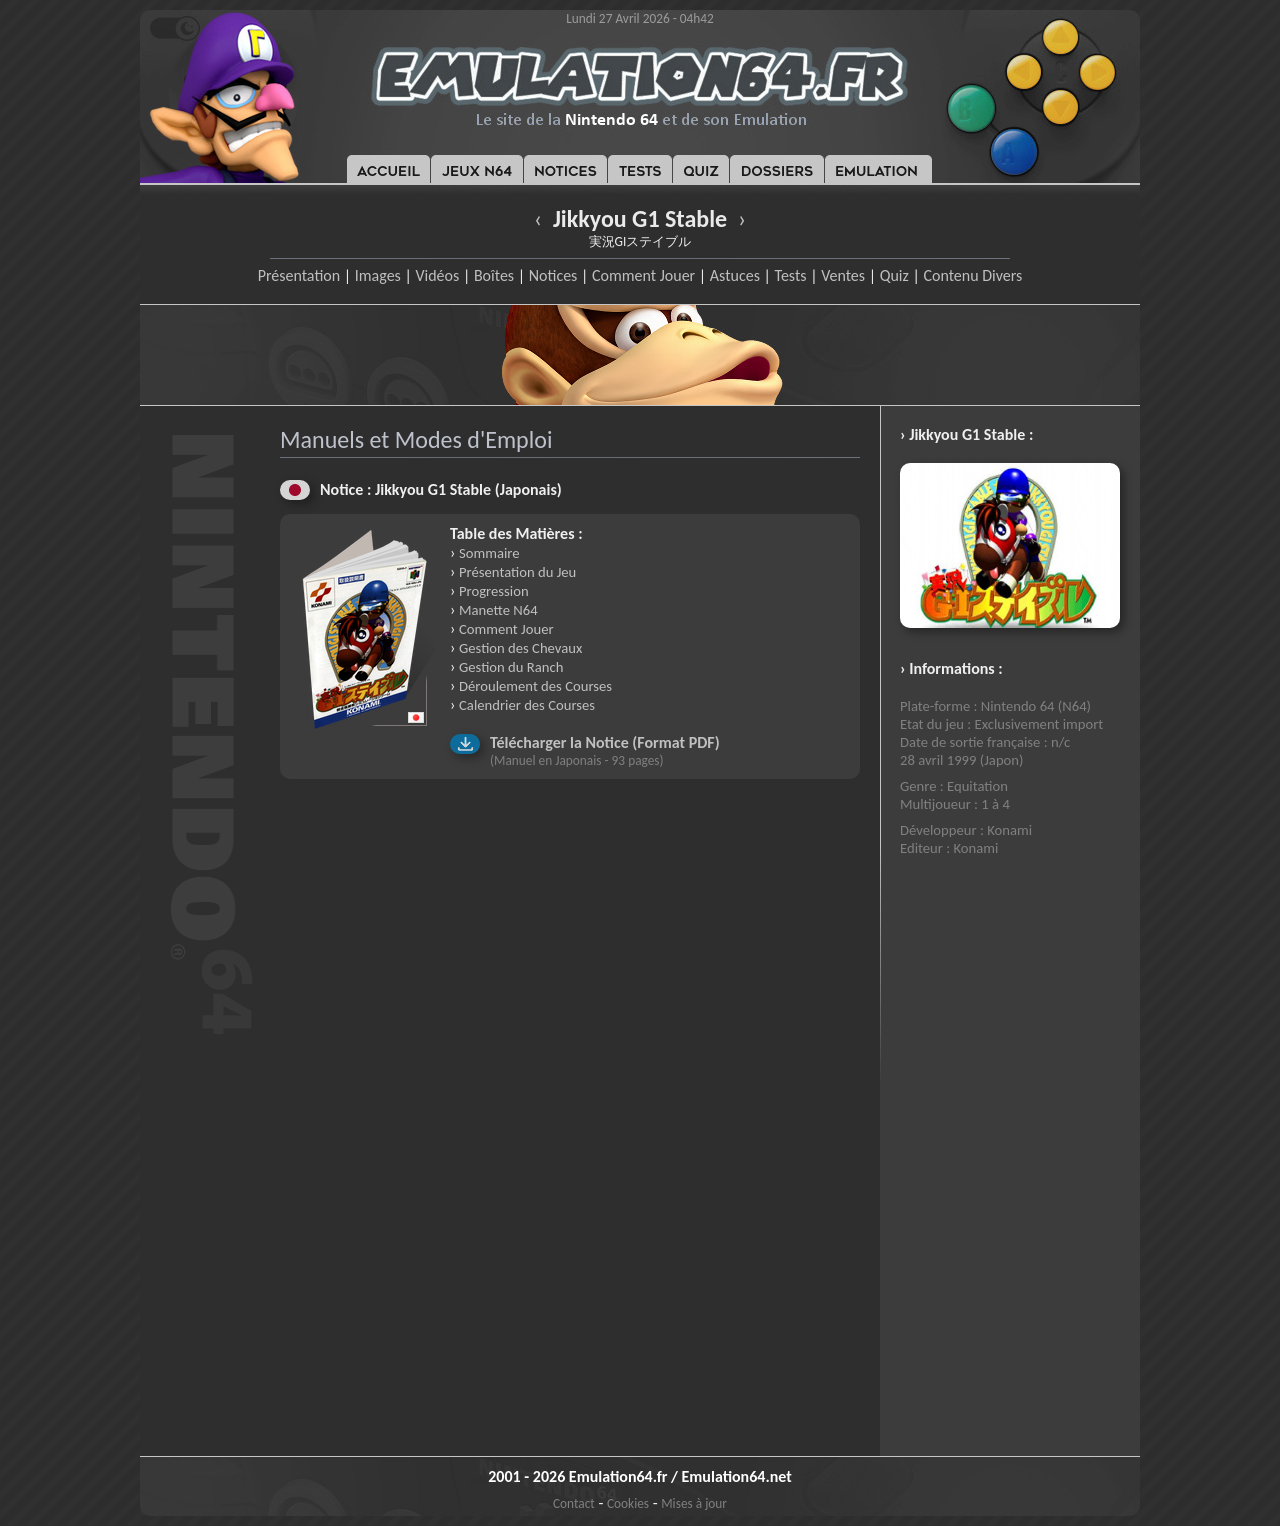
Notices (553, 275)
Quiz (894, 275)
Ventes (843, 275)
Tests (791, 275)
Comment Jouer (643, 275)
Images (378, 275)
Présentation (299, 275)
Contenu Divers (972, 275)
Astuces (735, 275)
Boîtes (494, 275)
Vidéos (437, 275)
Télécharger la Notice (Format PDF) (605, 742)
